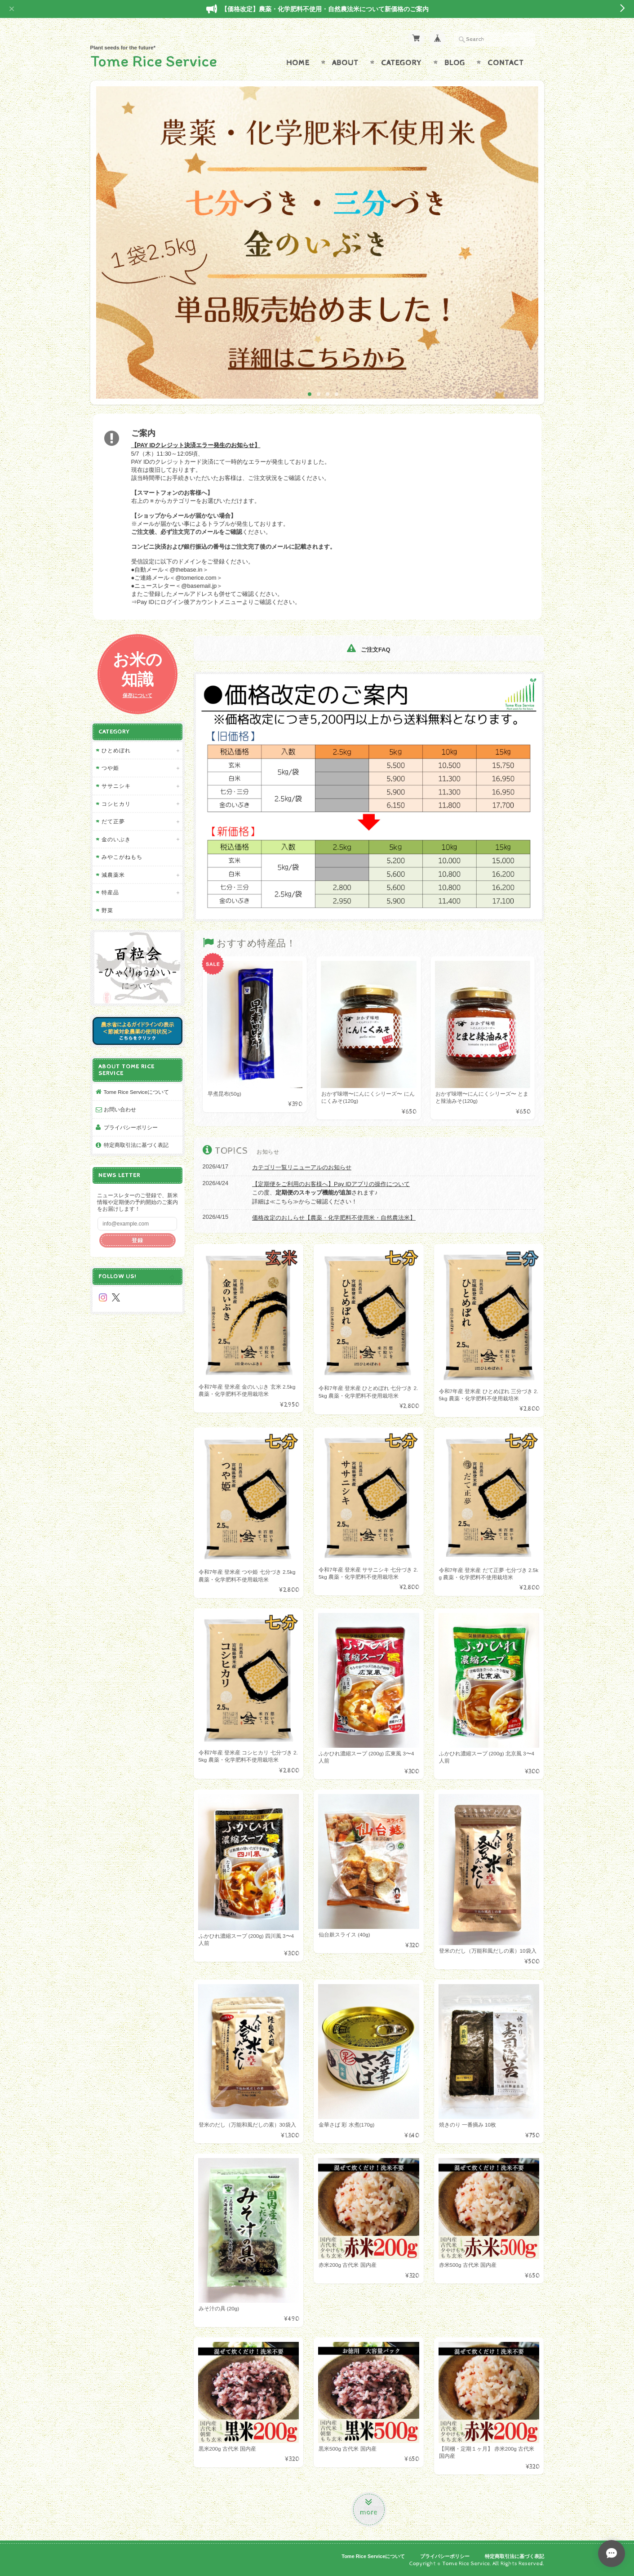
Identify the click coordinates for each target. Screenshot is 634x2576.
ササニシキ (116, 786)
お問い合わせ (120, 1109)
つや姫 (110, 768)
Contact (506, 62)
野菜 (107, 910)
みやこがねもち (122, 857)
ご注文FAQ (368, 649)
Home (298, 62)
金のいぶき (116, 839)
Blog (454, 62)
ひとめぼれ (116, 750)
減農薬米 (113, 875)
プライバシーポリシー (131, 1127)
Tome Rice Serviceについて (136, 1092)
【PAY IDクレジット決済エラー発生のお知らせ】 (196, 445)
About (345, 62)
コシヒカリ (116, 804)
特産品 (110, 892)
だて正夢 (113, 821)
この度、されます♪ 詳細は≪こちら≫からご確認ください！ (331, 1193)
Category (401, 62)
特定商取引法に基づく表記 (136, 1145)
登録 (137, 1240)
